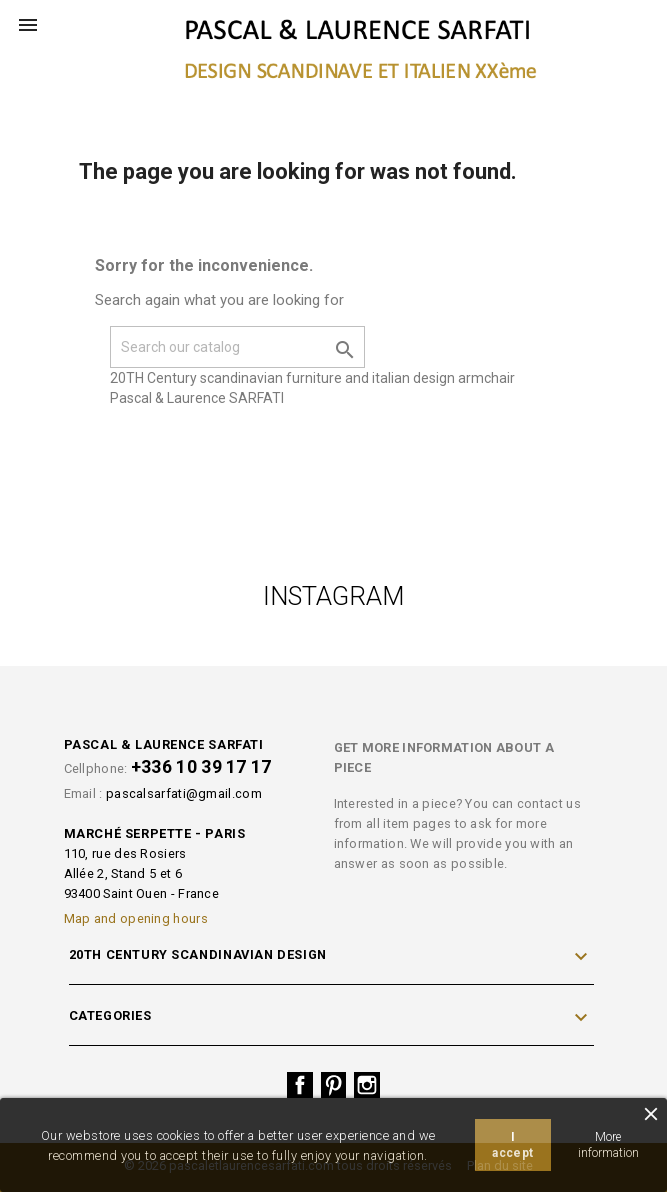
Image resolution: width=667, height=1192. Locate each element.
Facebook (300, 1085)
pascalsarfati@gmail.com (184, 793)
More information (608, 1145)
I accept (512, 1145)
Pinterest (334, 1085)
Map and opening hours (136, 918)
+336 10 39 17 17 (201, 767)
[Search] (237, 347)
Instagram (367, 1085)
